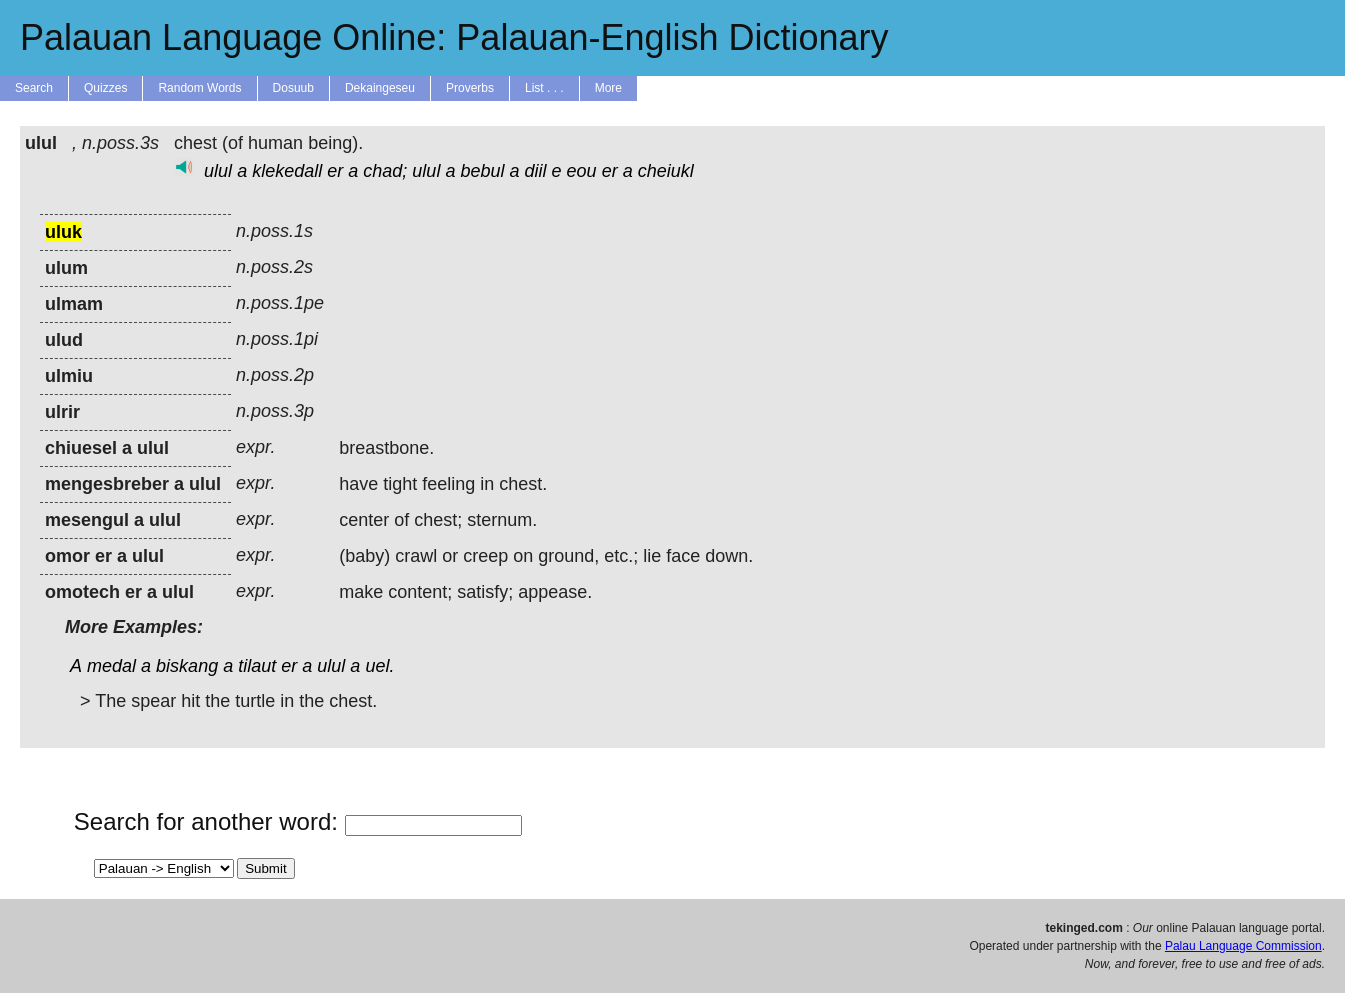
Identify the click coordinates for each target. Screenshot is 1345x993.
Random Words (199, 88)
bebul (482, 171)
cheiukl (666, 171)
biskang (187, 666)
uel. (379, 666)
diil (536, 171)
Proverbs (470, 88)
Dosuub (293, 88)
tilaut (257, 666)
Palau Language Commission (1243, 946)
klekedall (287, 171)
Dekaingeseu (380, 88)
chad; (385, 171)
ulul (218, 171)
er (335, 171)
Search (34, 88)
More (608, 88)
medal (111, 666)
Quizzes (105, 88)
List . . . (544, 88)
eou (582, 171)
